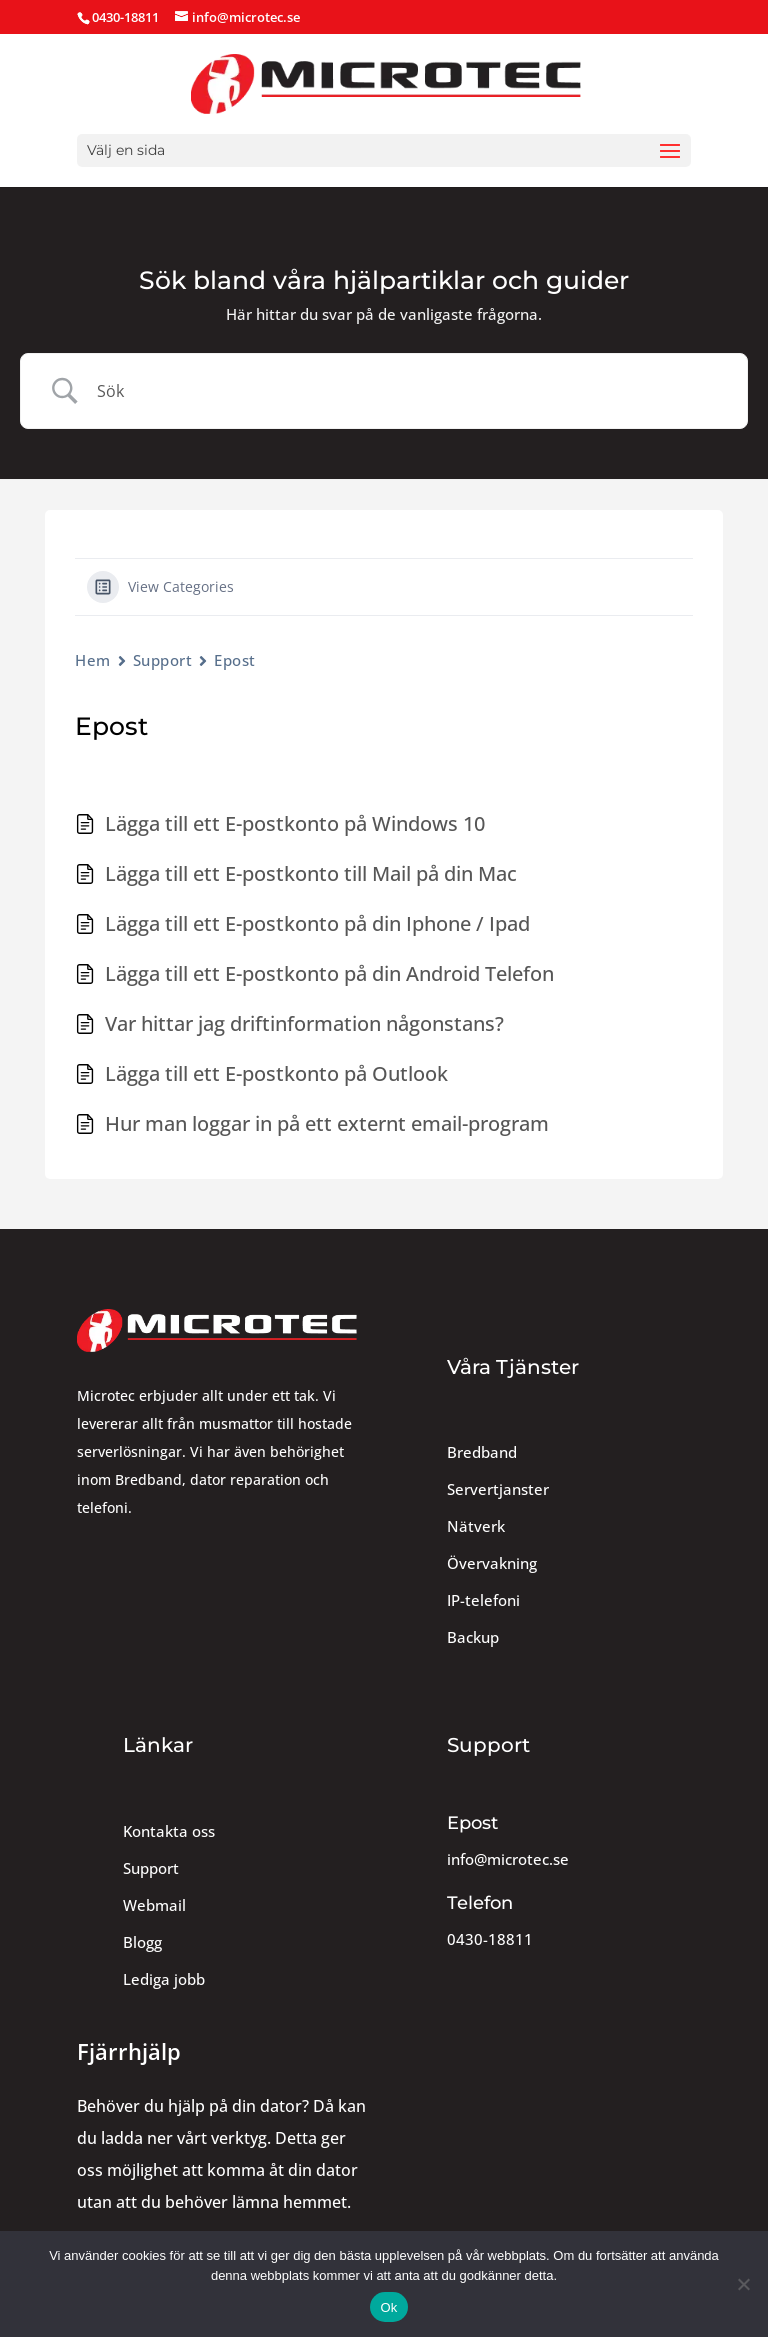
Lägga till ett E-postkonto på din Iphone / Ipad (317, 923)
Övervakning (492, 1563)
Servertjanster (498, 1489)
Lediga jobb (164, 1979)
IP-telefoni (483, 1600)
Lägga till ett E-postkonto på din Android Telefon (329, 973)
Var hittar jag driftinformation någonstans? (304, 1023)
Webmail (154, 1905)
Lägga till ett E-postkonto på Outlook (276, 1073)
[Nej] (743, 2284)
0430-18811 (490, 1939)
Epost (235, 660)
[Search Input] (409, 391)
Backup (473, 1637)
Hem (93, 660)
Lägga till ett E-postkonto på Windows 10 (295, 823)
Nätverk (476, 1526)
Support (163, 660)
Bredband (482, 1452)
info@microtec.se (508, 1859)
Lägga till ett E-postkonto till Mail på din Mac (311, 873)
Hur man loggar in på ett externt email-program (327, 1123)
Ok (388, 2307)
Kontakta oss (169, 1831)
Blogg (142, 1942)
